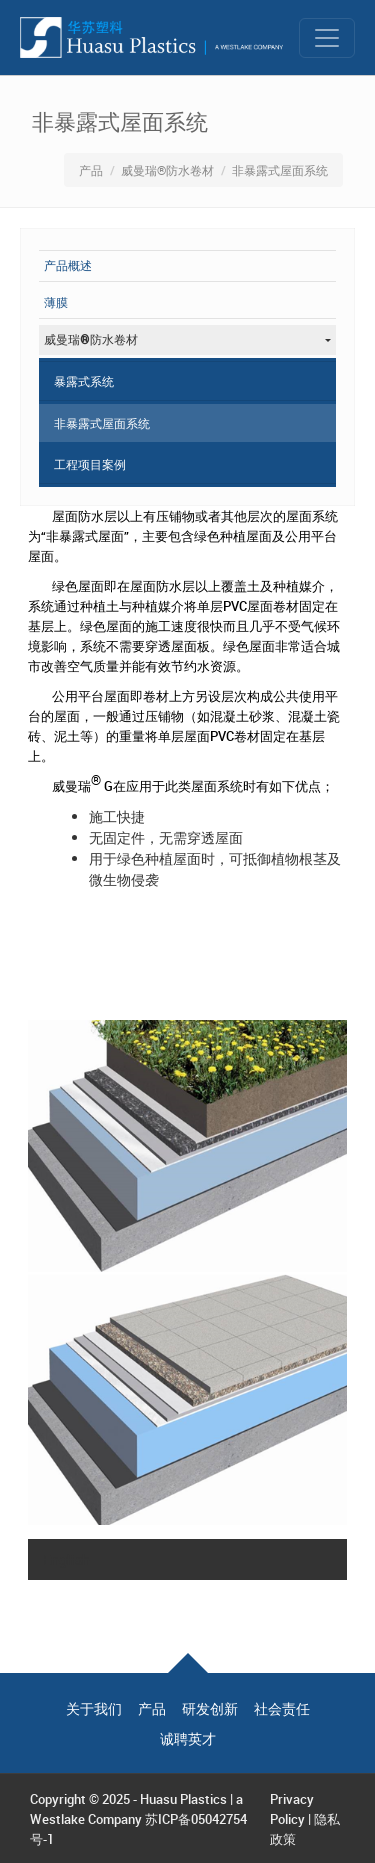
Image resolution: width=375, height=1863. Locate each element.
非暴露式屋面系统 (102, 423)
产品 (91, 170)
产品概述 (68, 266)
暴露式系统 (84, 381)
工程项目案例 (90, 464)
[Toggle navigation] (327, 38)
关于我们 (94, 1709)
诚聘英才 (188, 1739)
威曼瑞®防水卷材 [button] (91, 340)
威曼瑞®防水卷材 (167, 170)
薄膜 (56, 303)
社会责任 (282, 1709)
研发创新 (210, 1709)
